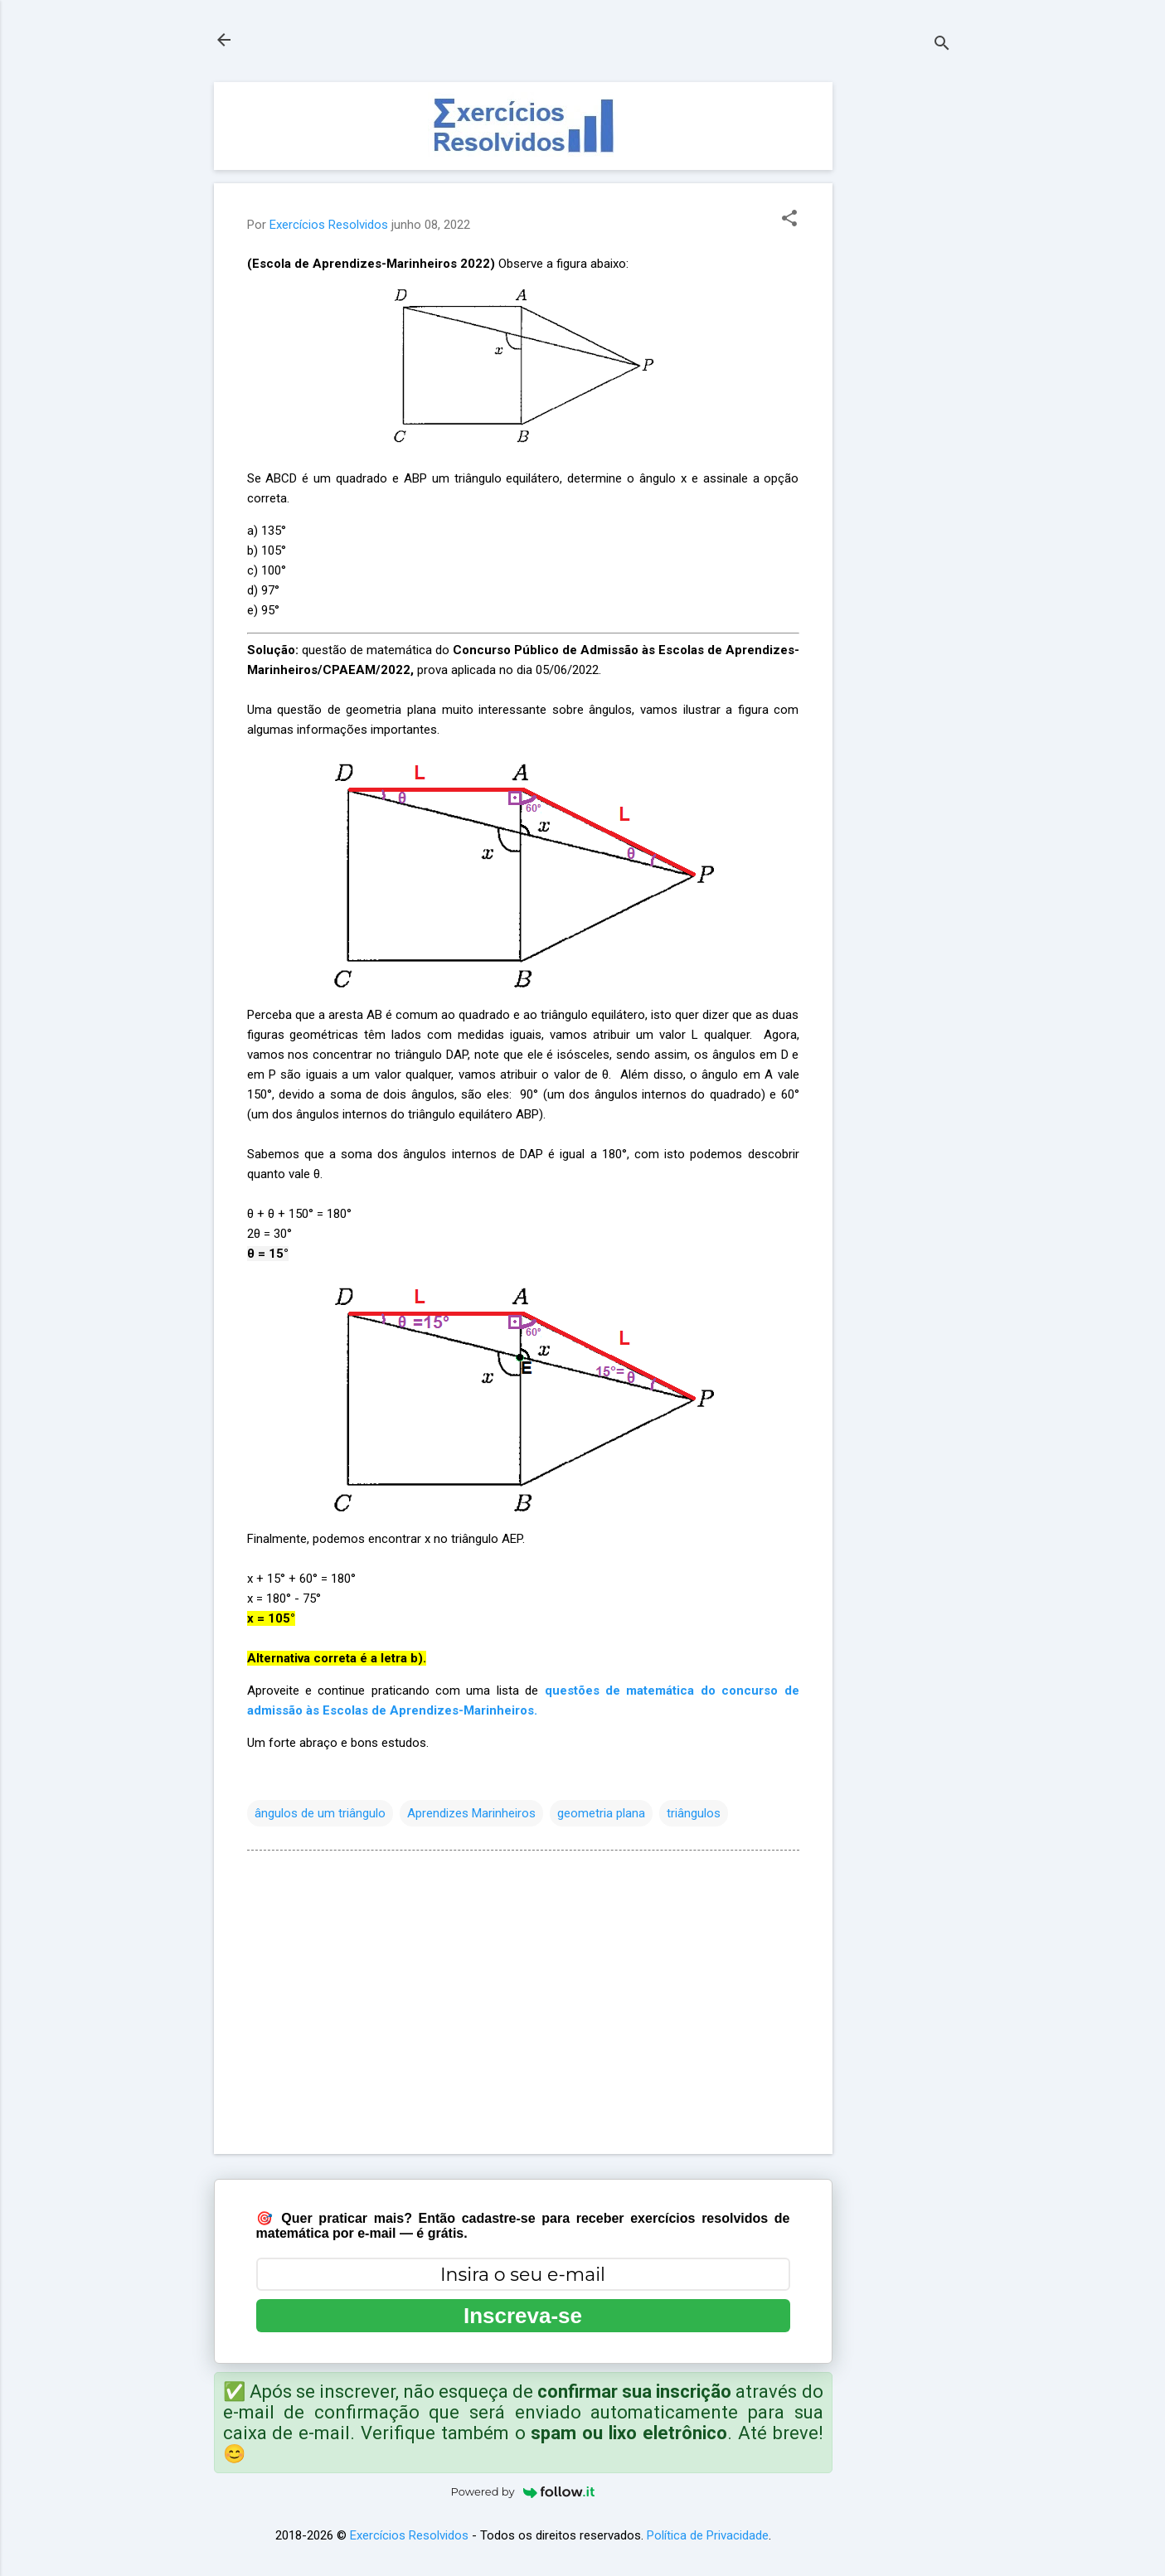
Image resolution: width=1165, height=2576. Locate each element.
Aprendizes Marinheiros (471, 1813)
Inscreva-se (523, 2315)
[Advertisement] (899, 331)
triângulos (694, 1813)
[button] (789, 219)
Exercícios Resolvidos (409, 2535)
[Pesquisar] (942, 45)
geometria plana (601, 1813)
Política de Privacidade (708, 2535)
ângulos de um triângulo (320, 1813)
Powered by (523, 2491)
